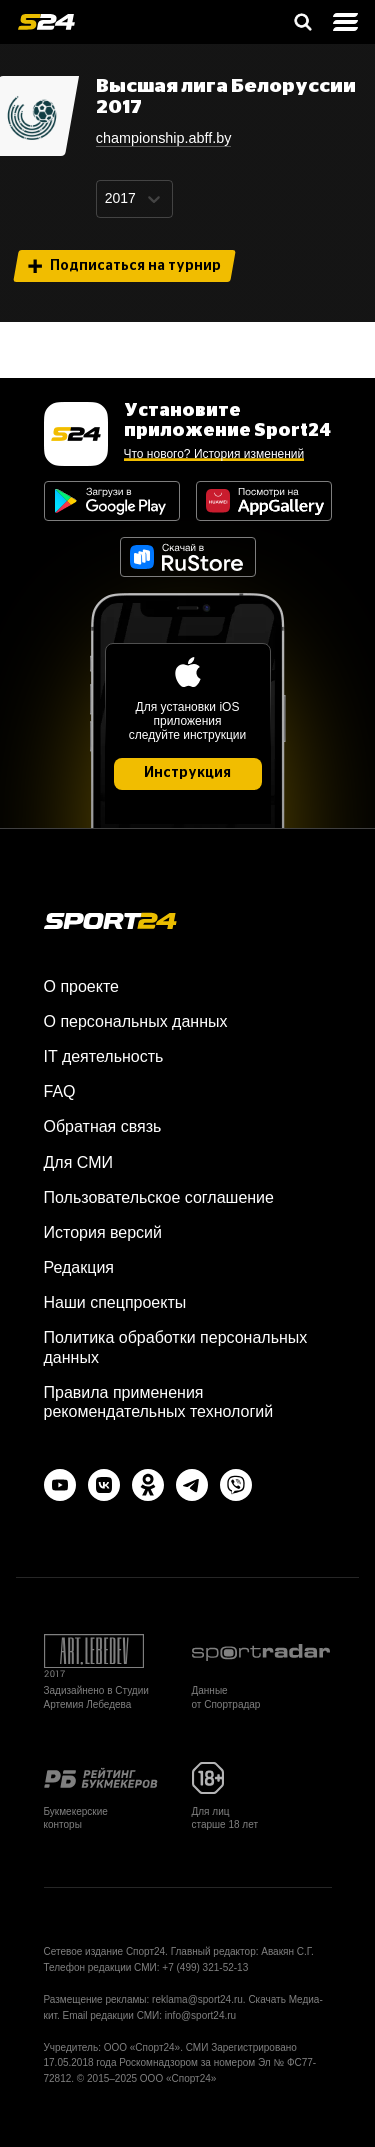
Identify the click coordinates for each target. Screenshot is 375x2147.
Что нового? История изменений (214, 454)
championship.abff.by (164, 138)
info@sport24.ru (200, 2015)
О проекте (81, 986)
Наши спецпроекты (115, 1302)
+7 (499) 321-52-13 (205, 1967)
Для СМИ (78, 1162)
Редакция (79, 1267)
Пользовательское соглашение (159, 1197)
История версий (103, 1232)
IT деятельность (104, 1056)
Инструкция (187, 773)
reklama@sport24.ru (197, 1999)
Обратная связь (103, 1126)
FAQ (60, 1091)
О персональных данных (136, 1021)
